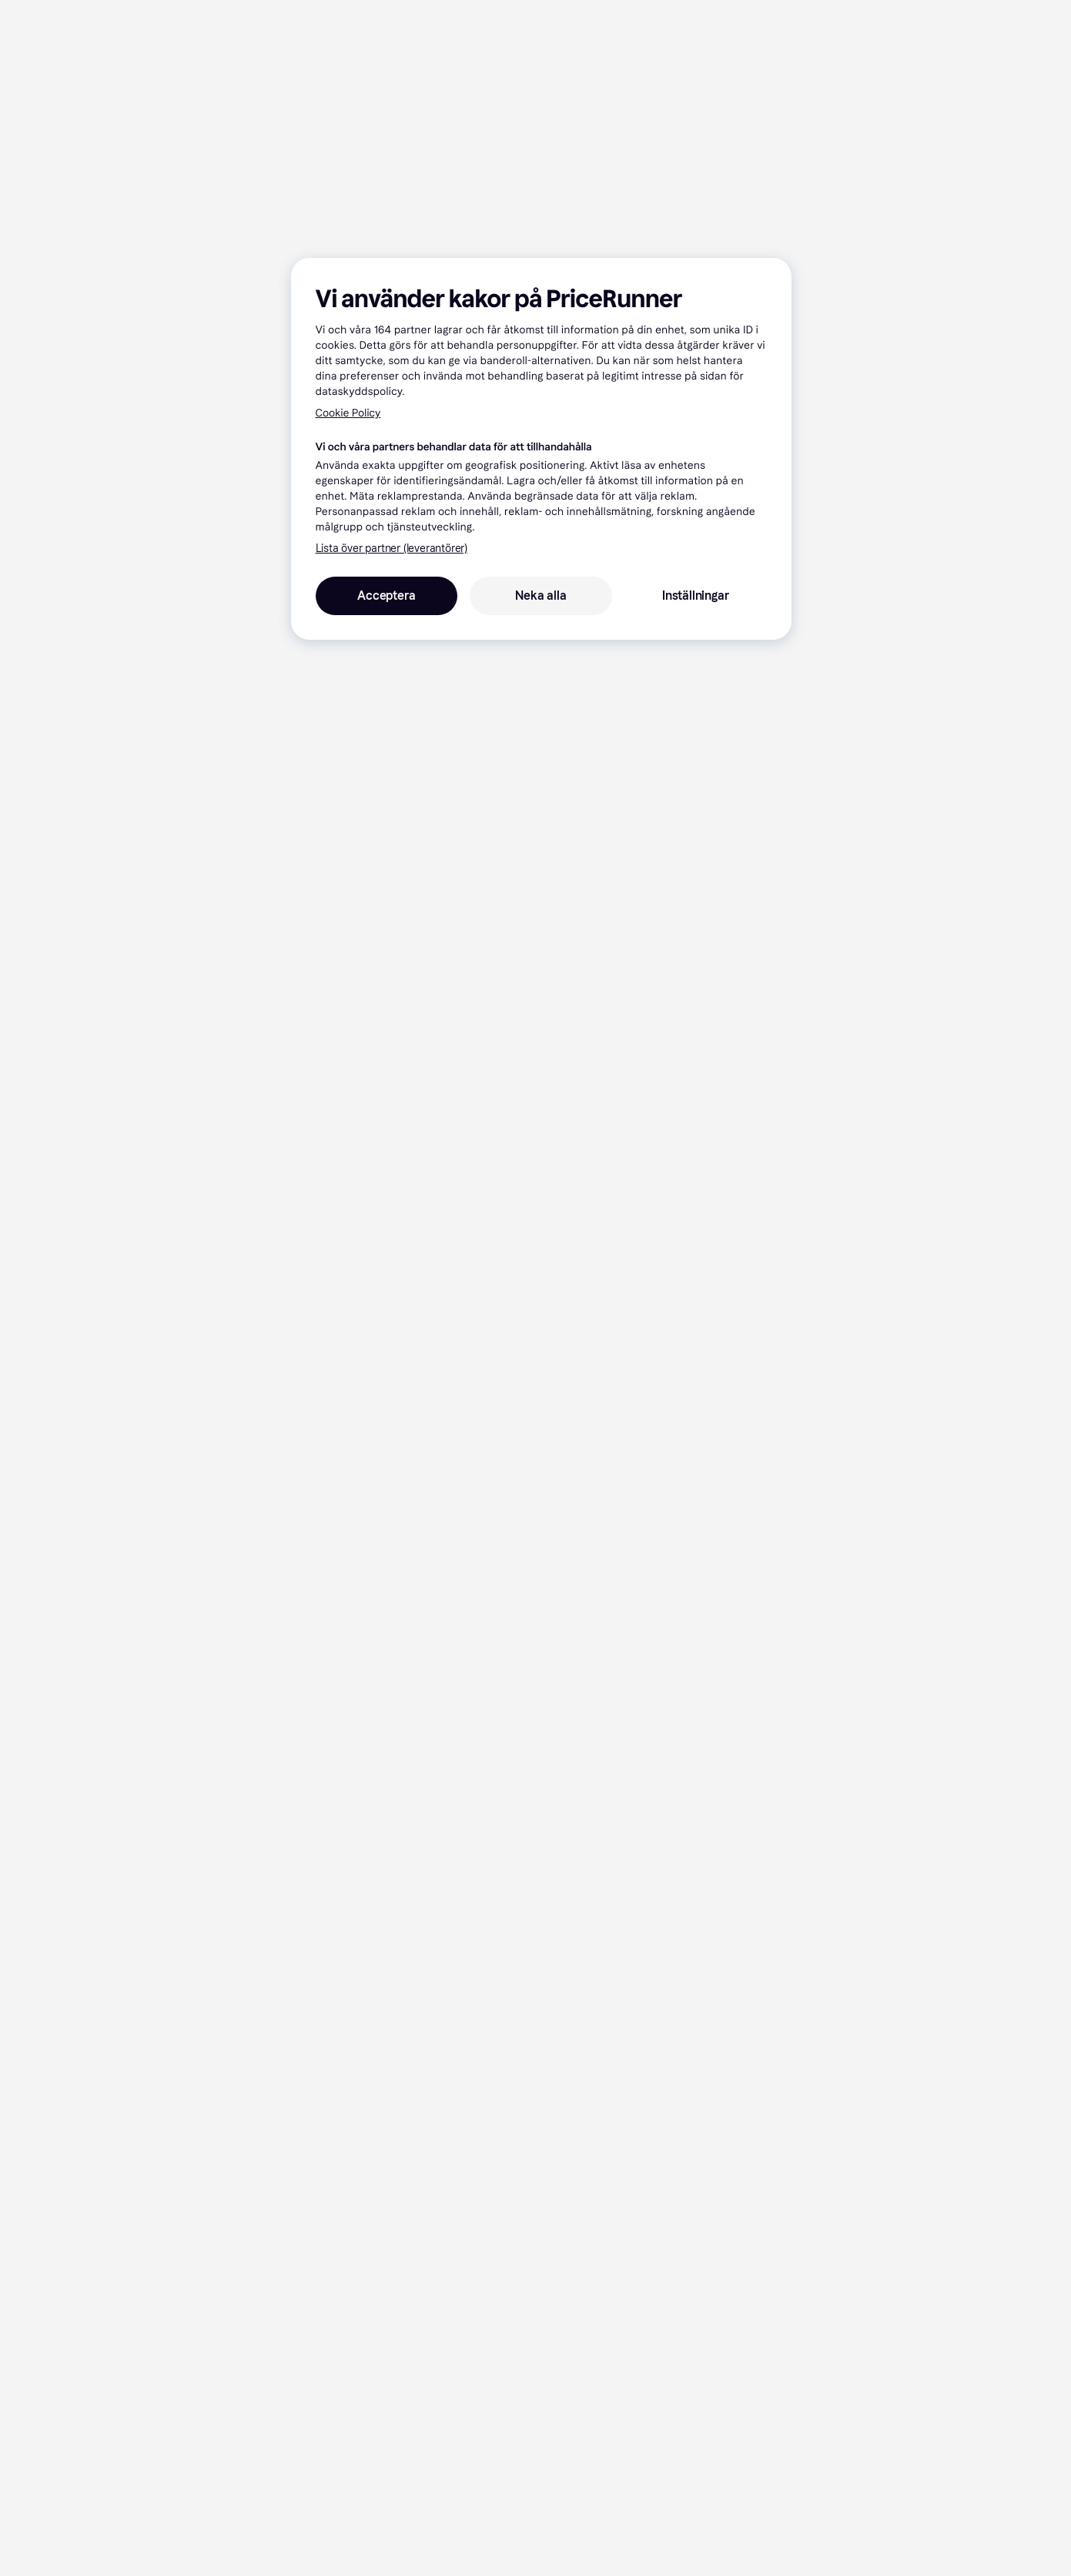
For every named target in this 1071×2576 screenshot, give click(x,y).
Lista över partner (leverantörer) (391, 548)
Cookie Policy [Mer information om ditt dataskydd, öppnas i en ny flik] (348, 413)
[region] (541, 449)
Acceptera (386, 595)
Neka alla (540, 595)
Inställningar (695, 595)
